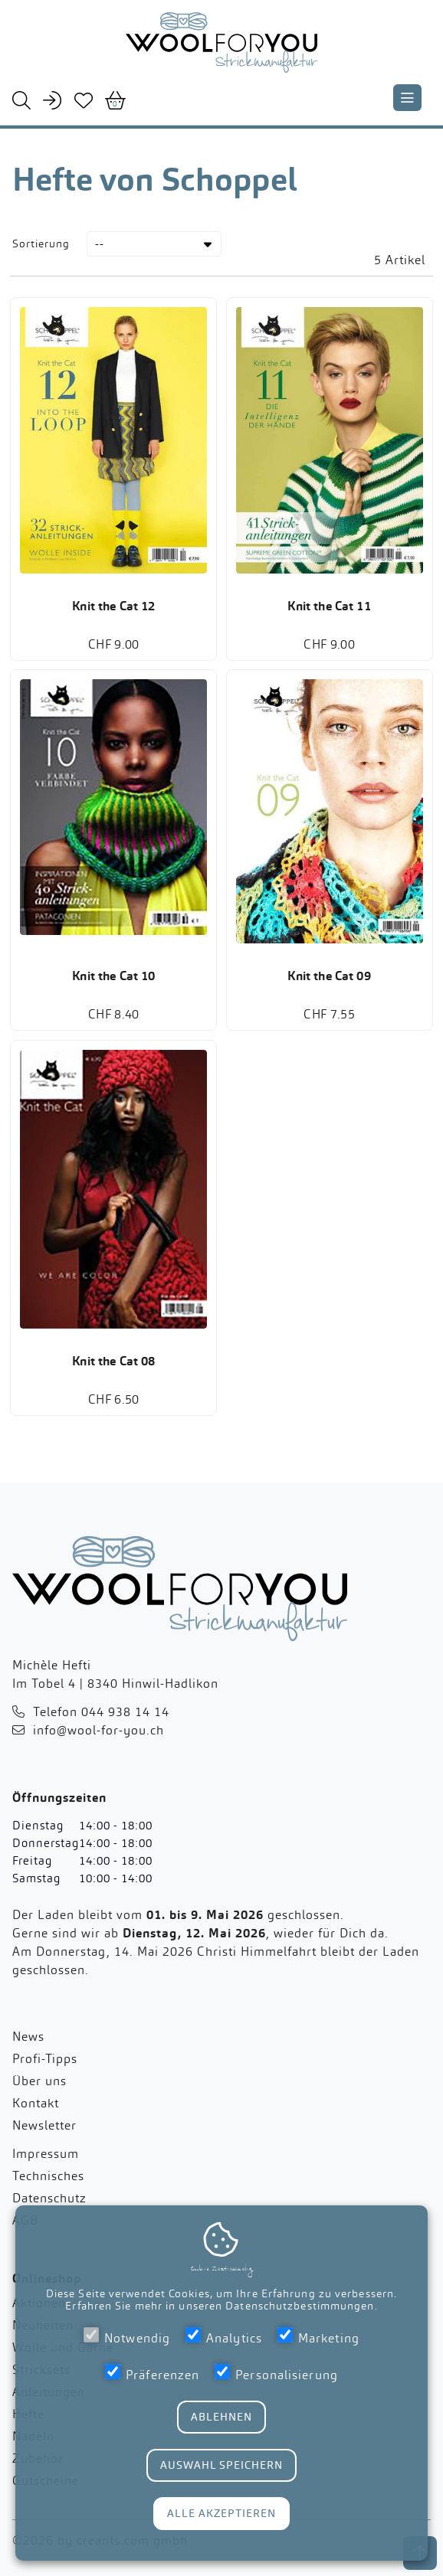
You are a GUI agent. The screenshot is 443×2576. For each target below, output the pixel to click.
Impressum (45, 2162)
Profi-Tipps (44, 2067)
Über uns (39, 2089)
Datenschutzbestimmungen (299, 2306)
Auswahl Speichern (221, 2465)
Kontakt (35, 2112)
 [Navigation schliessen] (407, 97)
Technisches (48, 2184)
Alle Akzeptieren (221, 2513)
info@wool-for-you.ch (98, 1739)
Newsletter (44, 2134)
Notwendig (127, 2336)
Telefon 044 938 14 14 (101, 1720)
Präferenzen (152, 2373)
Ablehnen (221, 2417)
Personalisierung (276, 2373)
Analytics (223, 2336)
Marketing (318, 2336)
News (28, 2045)
